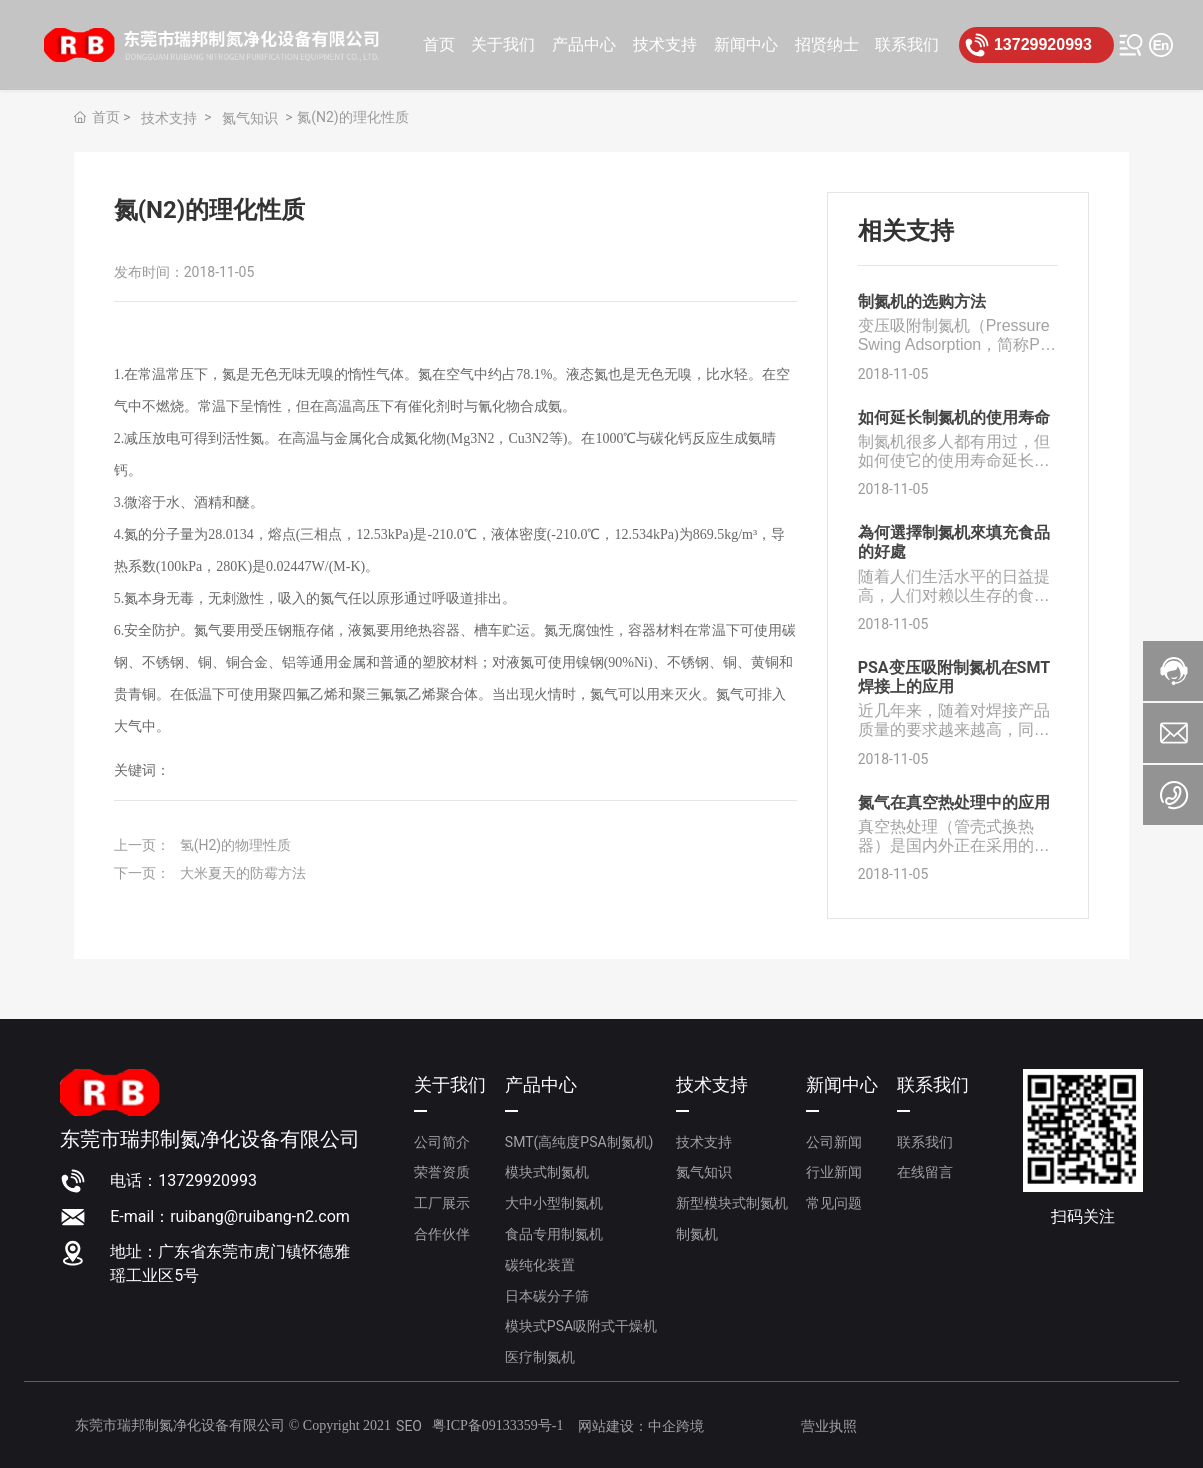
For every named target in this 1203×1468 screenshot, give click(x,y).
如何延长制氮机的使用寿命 (954, 417)
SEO (409, 1426)
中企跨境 (676, 1426)
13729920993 (1043, 44)
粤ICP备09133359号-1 (497, 1425)
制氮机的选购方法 (922, 301)
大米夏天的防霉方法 (243, 873)
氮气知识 (250, 118)
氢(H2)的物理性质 (236, 845)
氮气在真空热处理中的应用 (954, 802)
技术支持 (169, 118)
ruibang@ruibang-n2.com (260, 1216)
